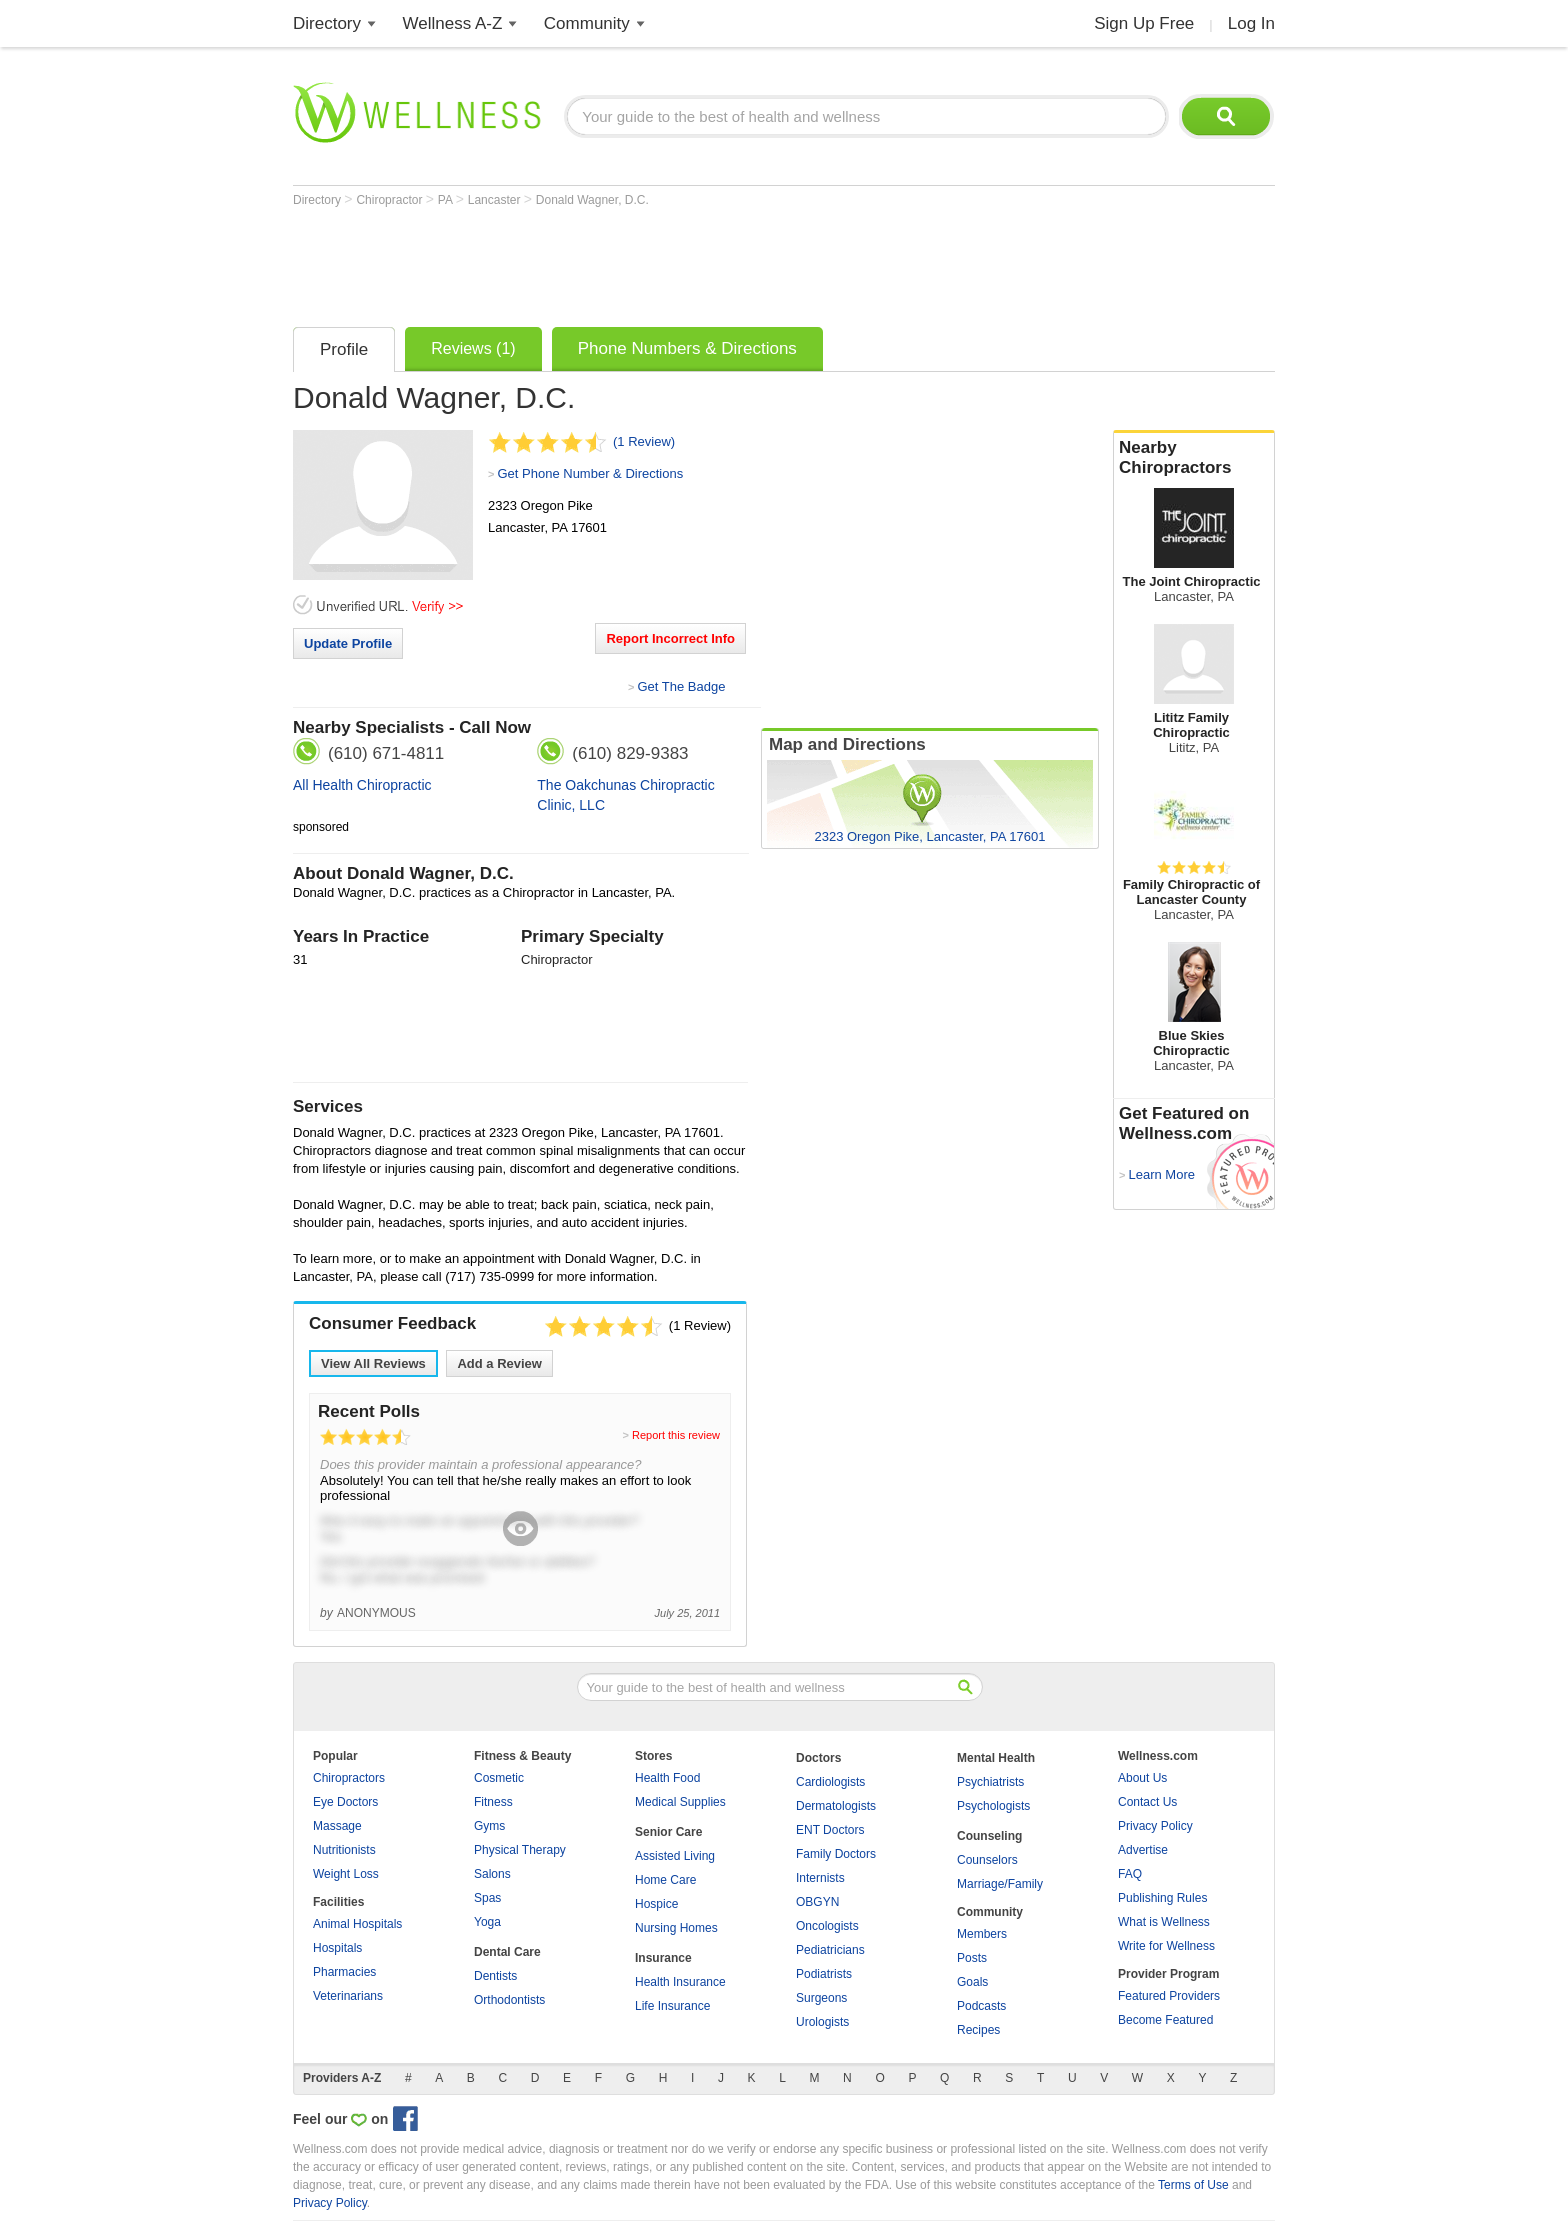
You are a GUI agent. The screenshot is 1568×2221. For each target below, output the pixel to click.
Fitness (493, 1802)
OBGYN (817, 1902)
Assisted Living (675, 1856)
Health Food (667, 1778)
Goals (972, 1982)
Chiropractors (349, 1778)
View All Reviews (373, 1363)
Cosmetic (499, 1778)
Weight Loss (346, 1874)
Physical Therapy (520, 1850)
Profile (344, 349)
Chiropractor (390, 200)
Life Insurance (672, 2006)
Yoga (487, 1922)
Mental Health (996, 1758)
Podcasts (981, 2006)
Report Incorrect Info (670, 638)
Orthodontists (509, 2000)
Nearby (1194, 458)
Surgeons (821, 1998)
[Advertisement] (657, 262)
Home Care (665, 1880)
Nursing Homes (676, 1928)
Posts (972, 1958)
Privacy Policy (1155, 1826)
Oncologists (827, 1926)
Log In (1251, 23)
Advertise (1143, 1850)
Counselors (987, 1860)
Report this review (676, 1435)
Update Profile (348, 643)
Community (587, 23)
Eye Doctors (345, 1802)
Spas (487, 1898)
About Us (1142, 1778)
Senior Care (668, 1832)
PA (447, 200)
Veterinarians (348, 1996)
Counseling (989, 1836)
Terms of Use (1193, 2185)
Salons (492, 1874)
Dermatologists (836, 1806)
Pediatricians (830, 1950)
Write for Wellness (1166, 1946)
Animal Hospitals (357, 1924)
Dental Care (507, 1952)
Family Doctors (836, 1854)
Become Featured (1165, 2020)
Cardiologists (830, 1782)
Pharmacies (344, 1972)
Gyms (489, 1826)
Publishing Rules (1162, 1898)
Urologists (822, 2022)
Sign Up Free (1144, 23)
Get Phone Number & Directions (590, 473)
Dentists (495, 1976)
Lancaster (496, 200)
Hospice (656, 1904)
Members (982, 1934)
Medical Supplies (680, 1802)
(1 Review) (644, 441)
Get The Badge (681, 686)
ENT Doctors (830, 1830)
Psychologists (993, 1806)
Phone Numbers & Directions (687, 348)
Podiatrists (824, 1974)
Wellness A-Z (453, 23)
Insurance (663, 1958)
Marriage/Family (1000, 1884)
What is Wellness (1164, 1922)
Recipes (978, 2030)
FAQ (1130, 1874)
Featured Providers (1169, 1996)
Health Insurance (680, 1982)
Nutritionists (344, 1850)
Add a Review (499, 1363)
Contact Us (1147, 1802)
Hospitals (337, 1948)
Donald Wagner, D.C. (592, 200)
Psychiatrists (990, 1782)
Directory (327, 23)
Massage (337, 1826)
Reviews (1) (473, 348)
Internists (820, 1878)
